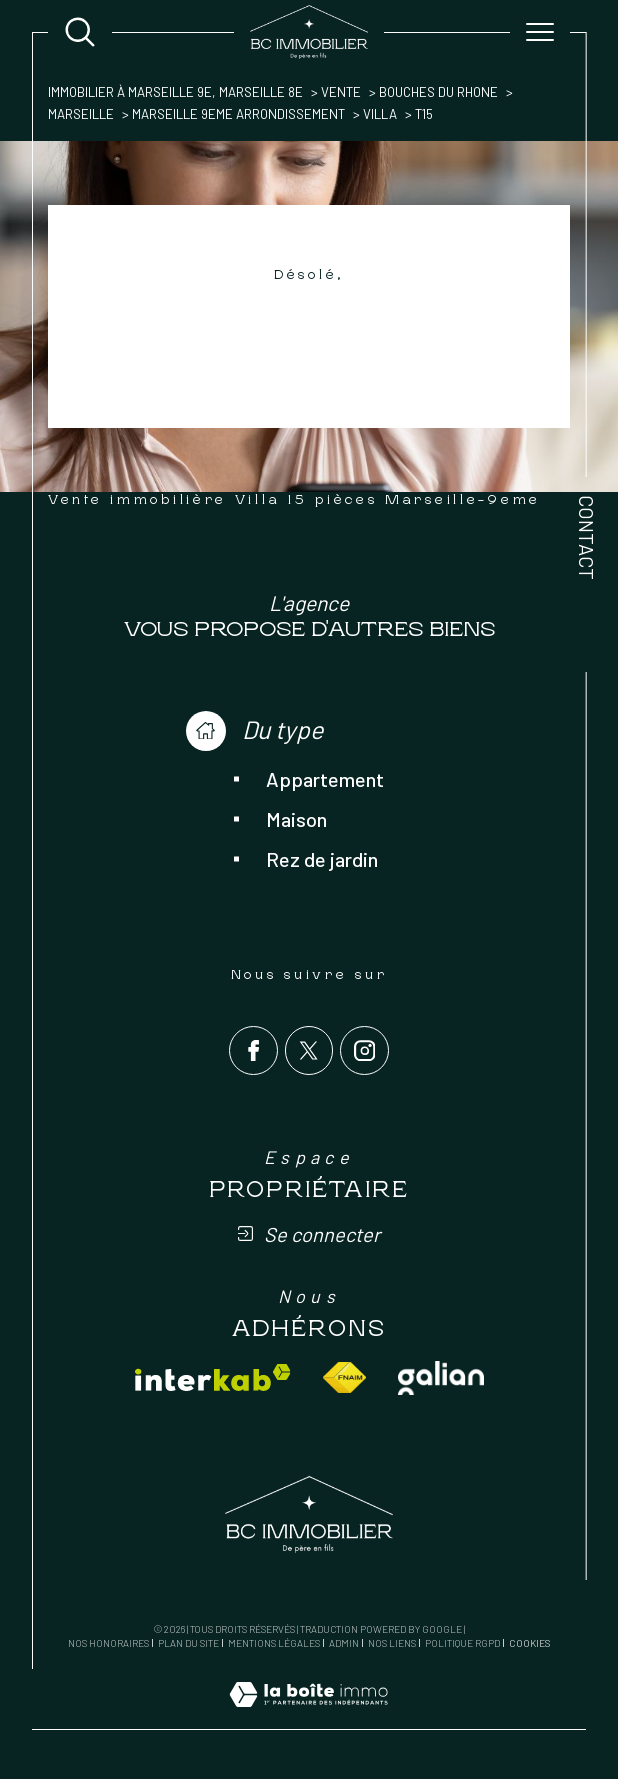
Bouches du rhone (438, 92)
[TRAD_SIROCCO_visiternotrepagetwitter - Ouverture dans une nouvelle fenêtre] (309, 1050)
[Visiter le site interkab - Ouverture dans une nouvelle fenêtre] (213, 1377)
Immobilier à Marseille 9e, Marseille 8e (175, 92)
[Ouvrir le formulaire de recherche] (80, 32)
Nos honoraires (108, 1643)
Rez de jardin (322, 859)
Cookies (529, 1643)
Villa (380, 114)
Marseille (81, 114)
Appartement (325, 779)
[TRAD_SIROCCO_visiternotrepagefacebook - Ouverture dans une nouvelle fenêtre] (253, 1050)
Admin (344, 1643)
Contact (587, 537)
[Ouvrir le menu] (540, 32)
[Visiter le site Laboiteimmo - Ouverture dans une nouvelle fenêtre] (308, 1716)
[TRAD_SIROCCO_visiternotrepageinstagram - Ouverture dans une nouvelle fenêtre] (364, 1050)
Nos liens (392, 1643)
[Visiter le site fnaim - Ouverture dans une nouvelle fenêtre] (344, 1377)
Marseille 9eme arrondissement (238, 114)
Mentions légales (274, 1643)
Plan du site (188, 1643)
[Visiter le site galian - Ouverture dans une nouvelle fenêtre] (441, 1378)
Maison (296, 819)
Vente (341, 92)
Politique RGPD (462, 1643)
